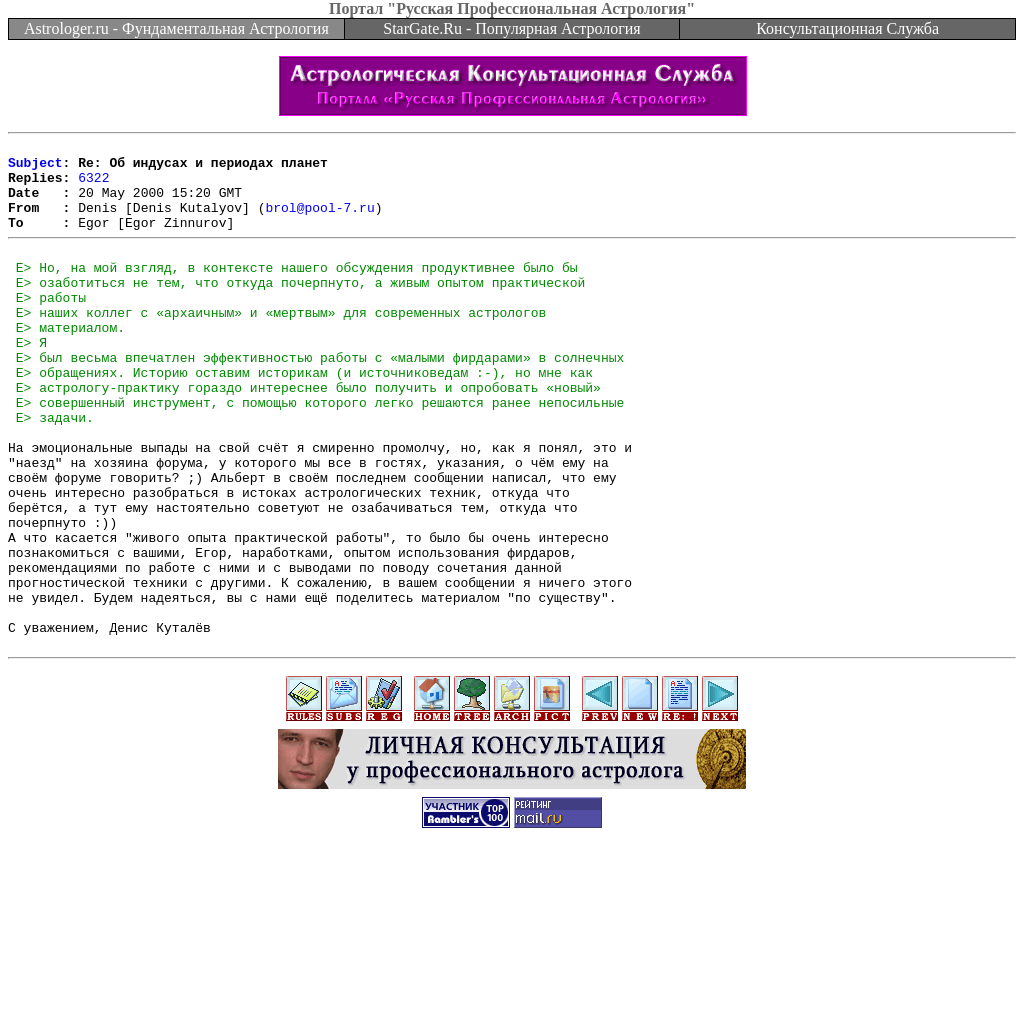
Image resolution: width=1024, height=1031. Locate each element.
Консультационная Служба (847, 28)
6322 (93, 186)
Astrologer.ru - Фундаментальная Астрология (176, 28)
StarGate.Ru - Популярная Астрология (511, 28)
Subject (35, 168)
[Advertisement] (512, 986)
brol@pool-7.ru (319, 222)
